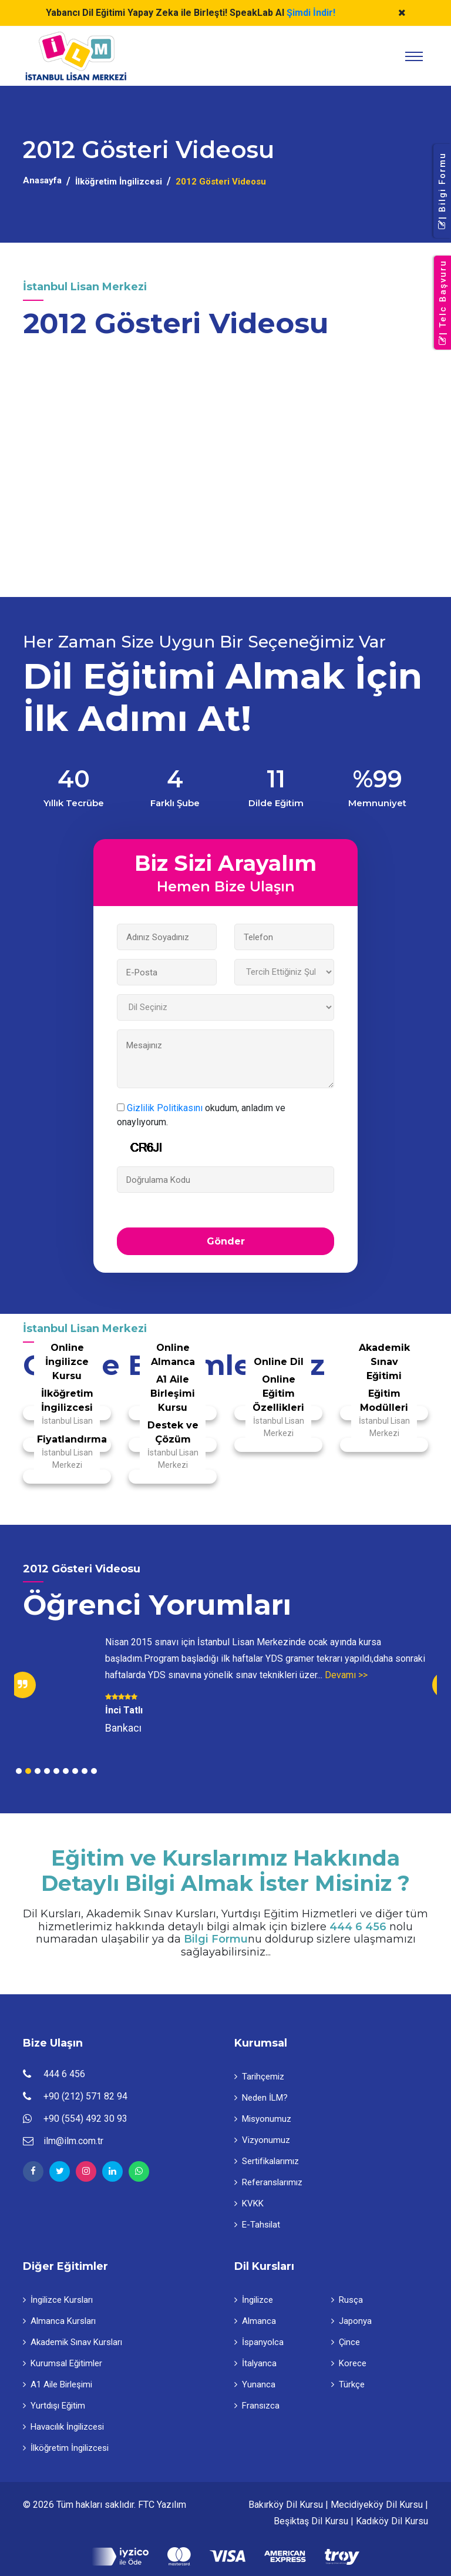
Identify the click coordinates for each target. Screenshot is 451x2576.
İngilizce (253, 2300)
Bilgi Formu (216, 1939)
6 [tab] (66, 1771)
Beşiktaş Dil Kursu (311, 2521)
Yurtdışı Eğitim (54, 2405)
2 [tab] (28, 1771)
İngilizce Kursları (58, 2300)
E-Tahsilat (257, 2224)
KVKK (249, 2203)
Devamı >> (346, 1675)
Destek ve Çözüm (172, 1432)
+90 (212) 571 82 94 (85, 2096)
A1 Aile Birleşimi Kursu (172, 1393)
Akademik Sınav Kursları (72, 2342)
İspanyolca (259, 2342)
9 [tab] (94, 1771)
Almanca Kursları (59, 2321)
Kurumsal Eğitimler (62, 2363)
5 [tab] (56, 1771)
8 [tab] (84, 1771)
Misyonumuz (262, 2119)
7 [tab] (75, 1771)
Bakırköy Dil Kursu (285, 2504)
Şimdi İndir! (311, 12)
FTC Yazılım (162, 2504)
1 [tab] (19, 1771)
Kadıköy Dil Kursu (392, 2521)
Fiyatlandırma (72, 1439)
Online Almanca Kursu (173, 1361)
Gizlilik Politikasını (165, 1107)
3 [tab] (38, 1771)
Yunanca (254, 2384)
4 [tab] (47, 1771)
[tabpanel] (225, 1685)
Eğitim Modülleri (384, 1400)
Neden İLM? (261, 2097)
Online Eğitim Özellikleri (278, 1393)
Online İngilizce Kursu (67, 1361)
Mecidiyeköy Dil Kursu (377, 2504)
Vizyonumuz (262, 2140)
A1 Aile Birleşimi (57, 2384)
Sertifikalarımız (266, 2161)
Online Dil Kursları (279, 1368)
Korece (348, 2363)
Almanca (255, 2321)
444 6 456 (357, 1927)
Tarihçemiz (259, 2076)
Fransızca (257, 2405)
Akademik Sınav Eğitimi (384, 1361)
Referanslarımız (268, 2182)
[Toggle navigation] (414, 56)
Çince (345, 2342)
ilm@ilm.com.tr (73, 2140)
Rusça (347, 2300)
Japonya (351, 2321)
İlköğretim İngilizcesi (118, 181)
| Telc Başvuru (442, 303)
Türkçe (348, 2384)
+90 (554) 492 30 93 (85, 2118)
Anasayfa (42, 180)
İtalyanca (255, 2363)
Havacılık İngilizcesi (63, 2426)
